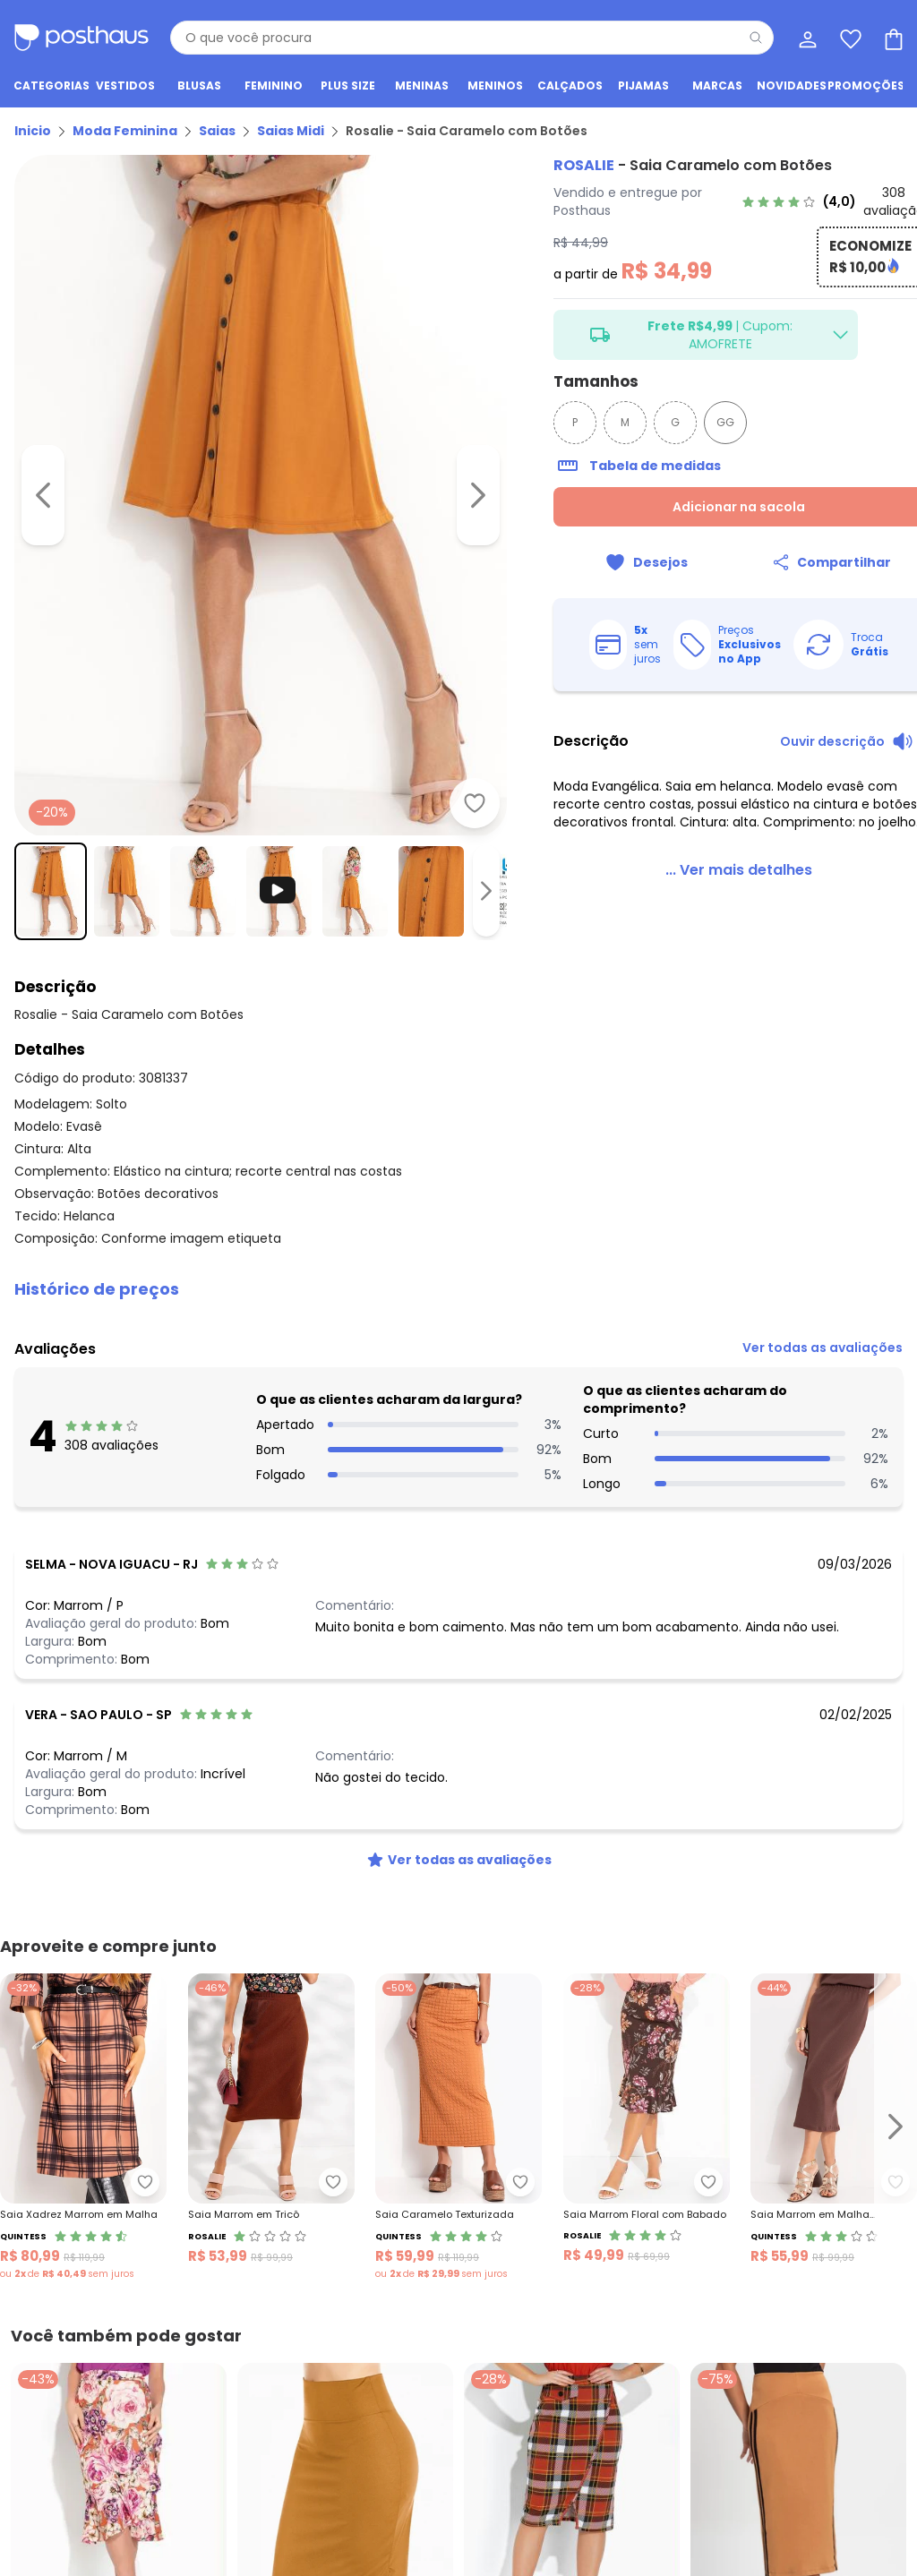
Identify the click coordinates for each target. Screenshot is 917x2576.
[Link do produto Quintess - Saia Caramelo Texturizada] (458, 2068)
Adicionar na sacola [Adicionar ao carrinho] (696, 507)
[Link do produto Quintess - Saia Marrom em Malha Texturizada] (833, 2068)
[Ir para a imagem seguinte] (413, 450)
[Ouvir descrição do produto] (825, 741)
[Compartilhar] (799, 562)
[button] (458, 1230)
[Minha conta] (806, 37)
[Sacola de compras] (892, 37)
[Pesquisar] (756, 37)
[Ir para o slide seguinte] (895, 2068)
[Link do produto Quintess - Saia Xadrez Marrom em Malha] (83, 2068)
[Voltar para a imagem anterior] (42, 450)
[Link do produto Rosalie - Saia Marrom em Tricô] (271, 2068)
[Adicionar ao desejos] (410, 714)
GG (661, 422)
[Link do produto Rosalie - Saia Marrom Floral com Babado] (646, 2068)
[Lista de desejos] (849, 37)
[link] (802, 201)
